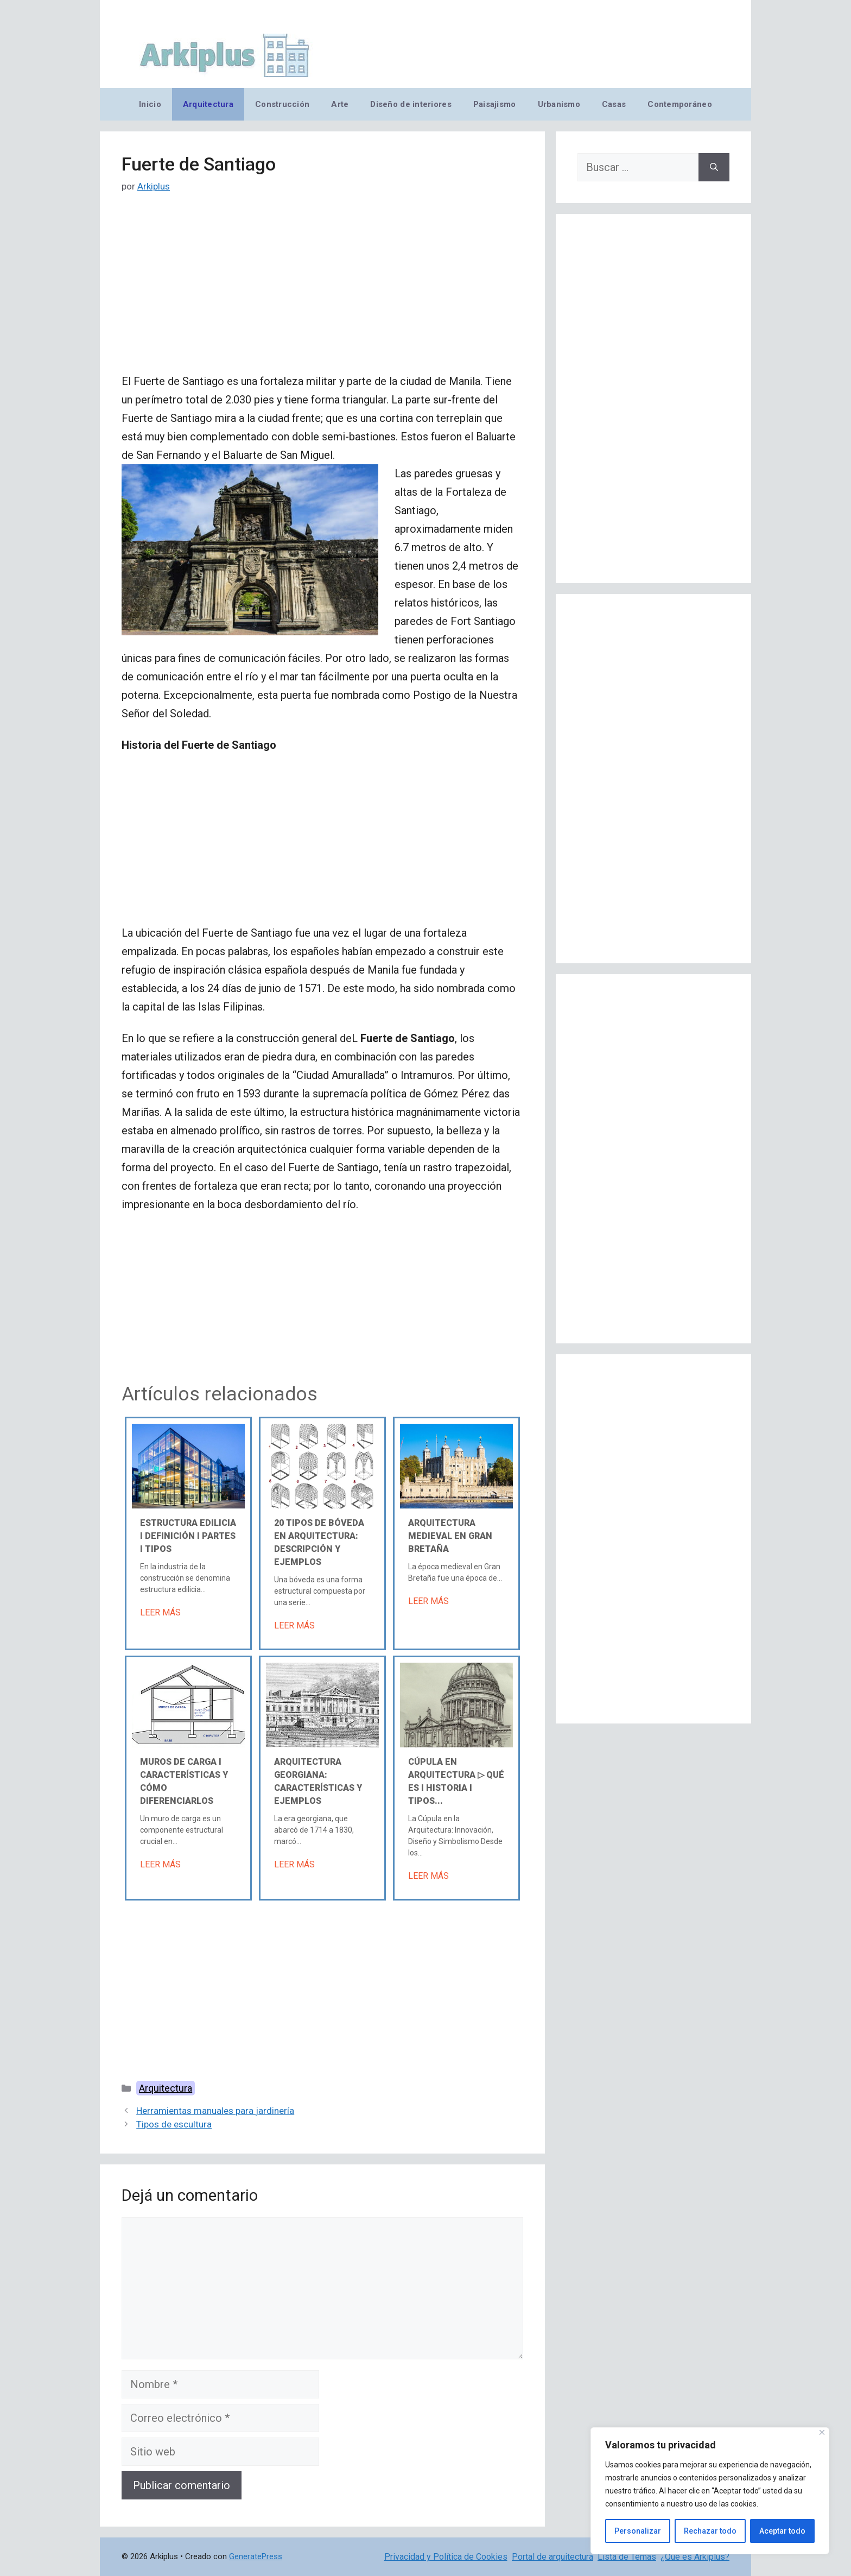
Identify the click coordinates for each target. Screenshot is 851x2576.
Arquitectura (208, 104)
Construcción (282, 104)
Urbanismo (559, 104)
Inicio (150, 104)
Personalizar (637, 2531)
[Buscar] (713, 167)
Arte (339, 104)
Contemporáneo (679, 104)
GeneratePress (255, 2556)
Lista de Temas (627, 2557)
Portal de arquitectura (552, 2557)
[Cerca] (822, 2432)
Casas (614, 104)
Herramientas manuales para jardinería (215, 2110)
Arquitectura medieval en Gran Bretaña (450, 1536)
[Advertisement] (322, 292)
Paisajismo (494, 104)
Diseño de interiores (410, 104)
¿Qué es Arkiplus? (695, 2557)
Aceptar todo (782, 2531)
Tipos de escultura (174, 2124)
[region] (709, 2490)
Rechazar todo (710, 2531)
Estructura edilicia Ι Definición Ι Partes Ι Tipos (188, 1536)
